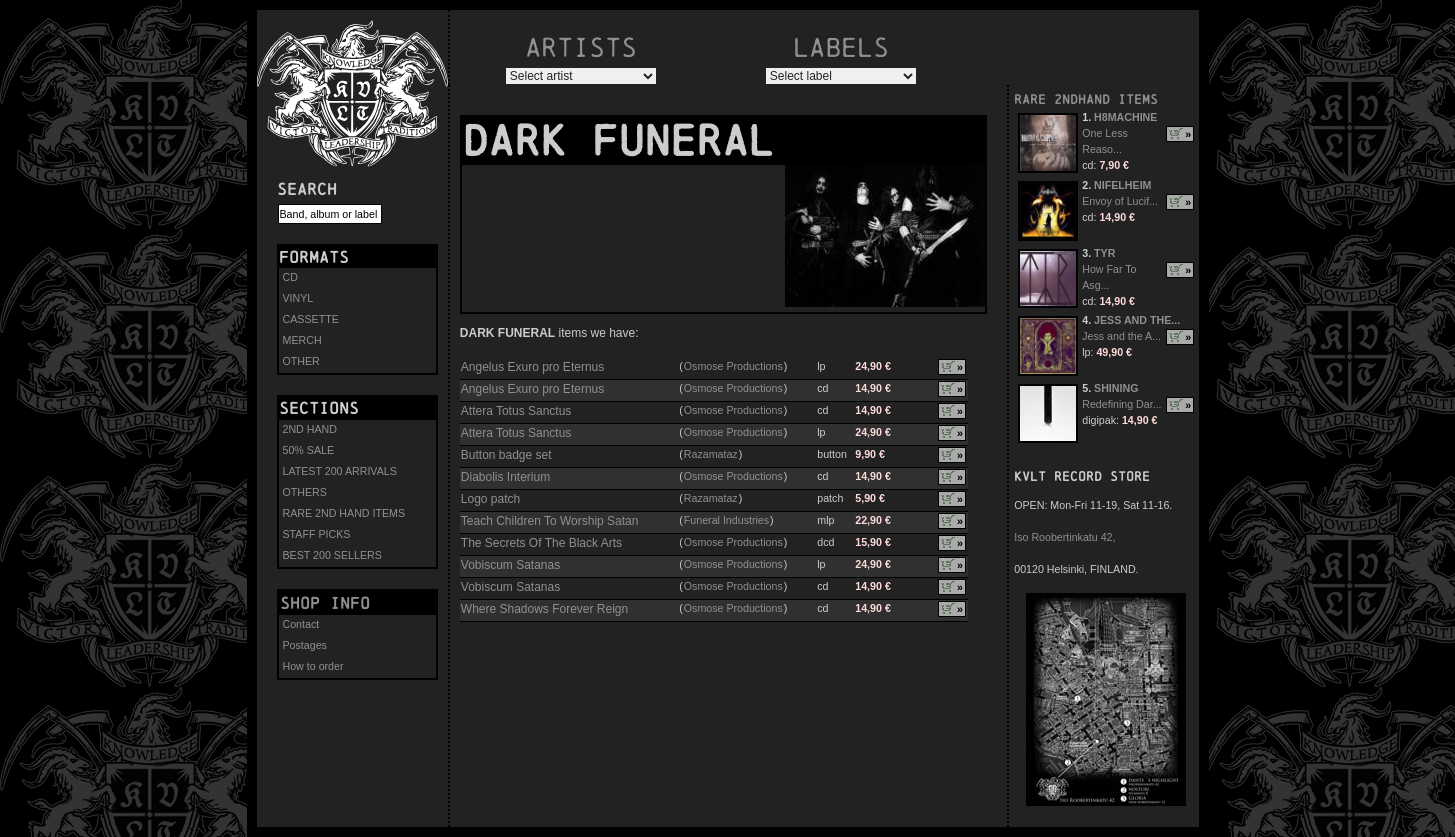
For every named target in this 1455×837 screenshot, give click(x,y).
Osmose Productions (733, 366)
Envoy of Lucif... (1120, 201)
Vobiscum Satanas (510, 565)
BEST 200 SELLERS (332, 555)
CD (290, 277)
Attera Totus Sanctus (516, 411)
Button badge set (506, 455)
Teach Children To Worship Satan (550, 521)
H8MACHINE (1125, 117)
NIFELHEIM (1122, 185)
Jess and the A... (1121, 336)
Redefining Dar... (1121, 404)
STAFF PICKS (317, 534)
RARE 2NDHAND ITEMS (1086, 99)
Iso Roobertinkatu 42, (1064, 537)
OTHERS (305, 492)
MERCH (302, 340)
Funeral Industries (726, 520)
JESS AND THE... (1137, 320)
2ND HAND (310, 429)
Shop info (325, 603)
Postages (305, 645)
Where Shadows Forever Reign (544, 609)
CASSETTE (311, 319)
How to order (313, 666)
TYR (1104, 253)
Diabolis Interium (505, 477)
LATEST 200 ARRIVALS (340, 471)
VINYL (298, 298)
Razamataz (711, 454)
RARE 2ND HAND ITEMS (344, 513)
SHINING (1116, 388)
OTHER (301, 361)
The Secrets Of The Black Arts (541, 543)
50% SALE (309, 450)
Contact (301, 624)
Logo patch (490, 499)
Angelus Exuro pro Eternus (532, 367)
